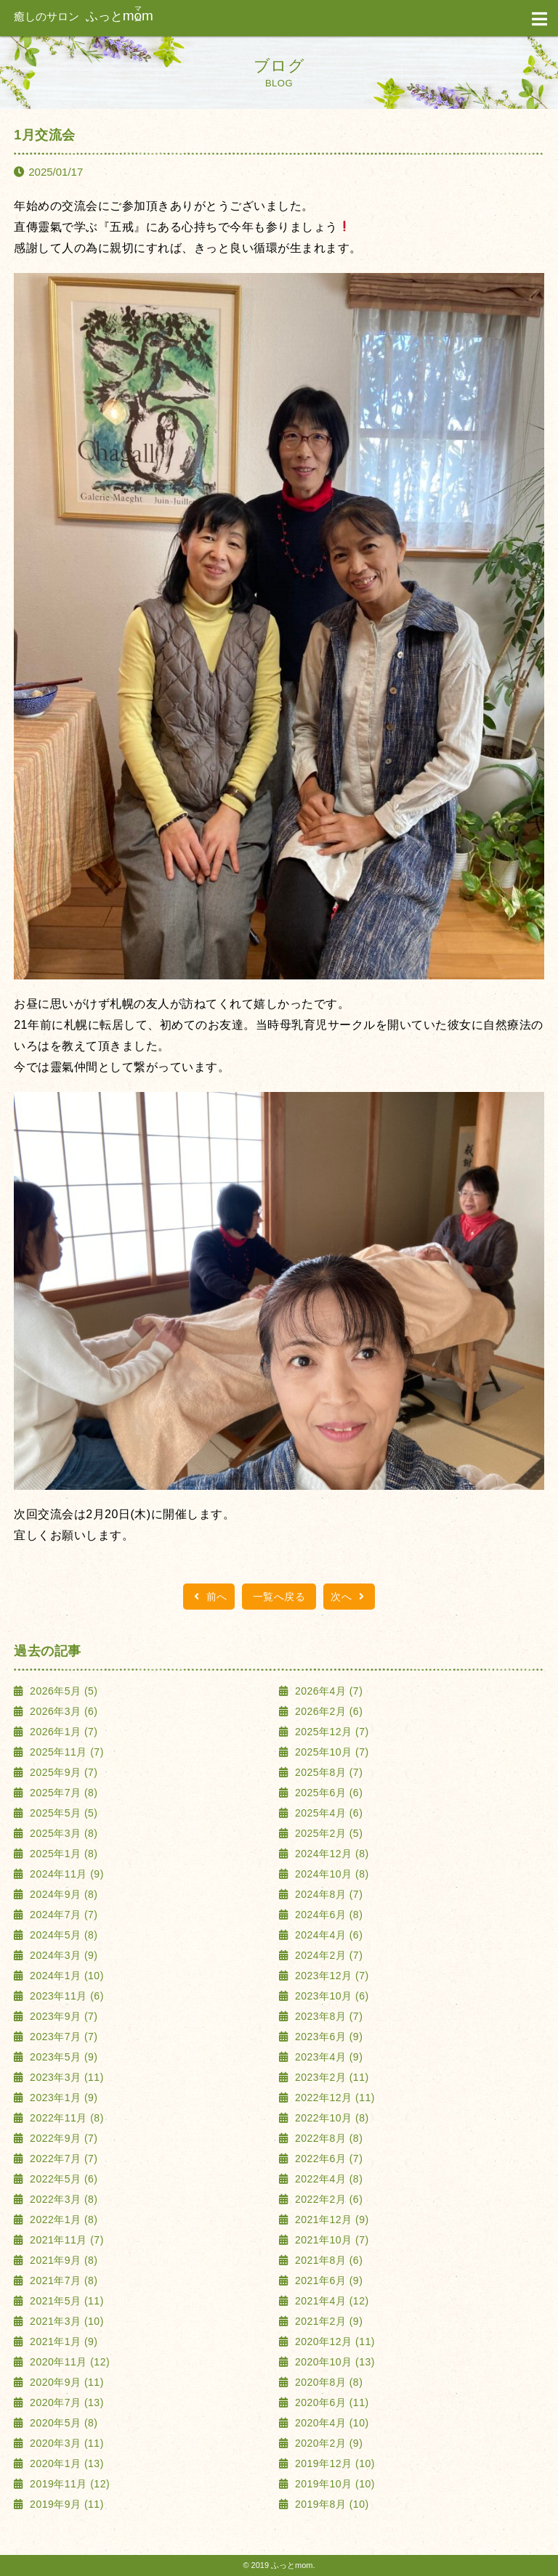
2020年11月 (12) (68, 2362)
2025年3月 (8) (62, 1833)
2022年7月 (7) (62, 2158)
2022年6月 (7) (327, 2158)
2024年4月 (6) (327, 1935)
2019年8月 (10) (330, 2504)
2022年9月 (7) (62, 2138)
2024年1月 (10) (65, 1975)
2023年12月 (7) (330, 1975)
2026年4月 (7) (327, 1691)
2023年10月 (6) (330, 1996)
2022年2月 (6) (327, 2199)
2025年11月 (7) (65, 1752)
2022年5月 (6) (62, 2179)
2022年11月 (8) (65, 2118)
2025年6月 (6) (327, 1792)
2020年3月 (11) (65, 2443)
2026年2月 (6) (327, 1711)
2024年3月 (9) (62, 1955)
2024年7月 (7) (62, 1914)
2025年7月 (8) (62, 1792)
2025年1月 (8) (62, 1853)
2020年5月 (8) (62, 2423)
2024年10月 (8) (330, 1874)
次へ (349, 1596)
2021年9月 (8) (62, 2260)
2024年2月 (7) (327, 1955)
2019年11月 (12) (68, 2484)
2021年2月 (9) (327, 2321)
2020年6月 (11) (330, 2402)
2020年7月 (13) (65, 2402)
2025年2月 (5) (327, 1833)
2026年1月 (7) (62, 1731)
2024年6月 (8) (327, 1914)
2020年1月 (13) (65, 2463)
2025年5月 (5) (62, 1813)
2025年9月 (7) (62, 1772)
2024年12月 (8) (330, 1853)
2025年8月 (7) (327, 1772)
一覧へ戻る (279, 1596)
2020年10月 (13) (333, 2362)
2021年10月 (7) (330, 2240)
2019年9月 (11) (65, 2504)
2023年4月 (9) (327, 2057)
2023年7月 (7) (62, 2036)
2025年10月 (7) (330, 1752)
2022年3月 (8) (62, 2199)
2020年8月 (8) (327, 2382)
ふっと (83, 16)
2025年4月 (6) (327, 1813)
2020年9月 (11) (65, 2382)
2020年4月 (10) (330, 2423)
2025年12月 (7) (330, 1731)
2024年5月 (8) (62, 1935)
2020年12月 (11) (333, 2341)
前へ (208, 1596)
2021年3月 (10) (65, 2321)
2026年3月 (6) (62, 1711)
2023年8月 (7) (327, 2016)
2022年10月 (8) (330, 2118)
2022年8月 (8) (327, 2138)
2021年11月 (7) (65, 2240)
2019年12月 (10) (333, 2463)
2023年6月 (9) (327, 2036)
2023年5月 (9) (62, 2057)
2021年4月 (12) (330, 2301)
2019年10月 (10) (333, 2484)
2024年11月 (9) (65, 1874)
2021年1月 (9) (62, 2341)
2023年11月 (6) (65, 1996)
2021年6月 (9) (327, 2280)
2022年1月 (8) (62, 2219)
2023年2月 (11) (330, 2077)
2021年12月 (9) (330, 2219)
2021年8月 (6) (327, 2260)
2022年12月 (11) (333, 2097)
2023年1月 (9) (62, 2097)
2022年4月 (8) (327, 2179)
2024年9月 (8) (62, 1894)
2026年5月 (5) (62, 1691)
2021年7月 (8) (62, 2280)
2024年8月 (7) (327, 1894)
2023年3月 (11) (65, 2077)
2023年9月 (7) (62, 2016)
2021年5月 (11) (65, 2301)
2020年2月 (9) (327, 2443)
